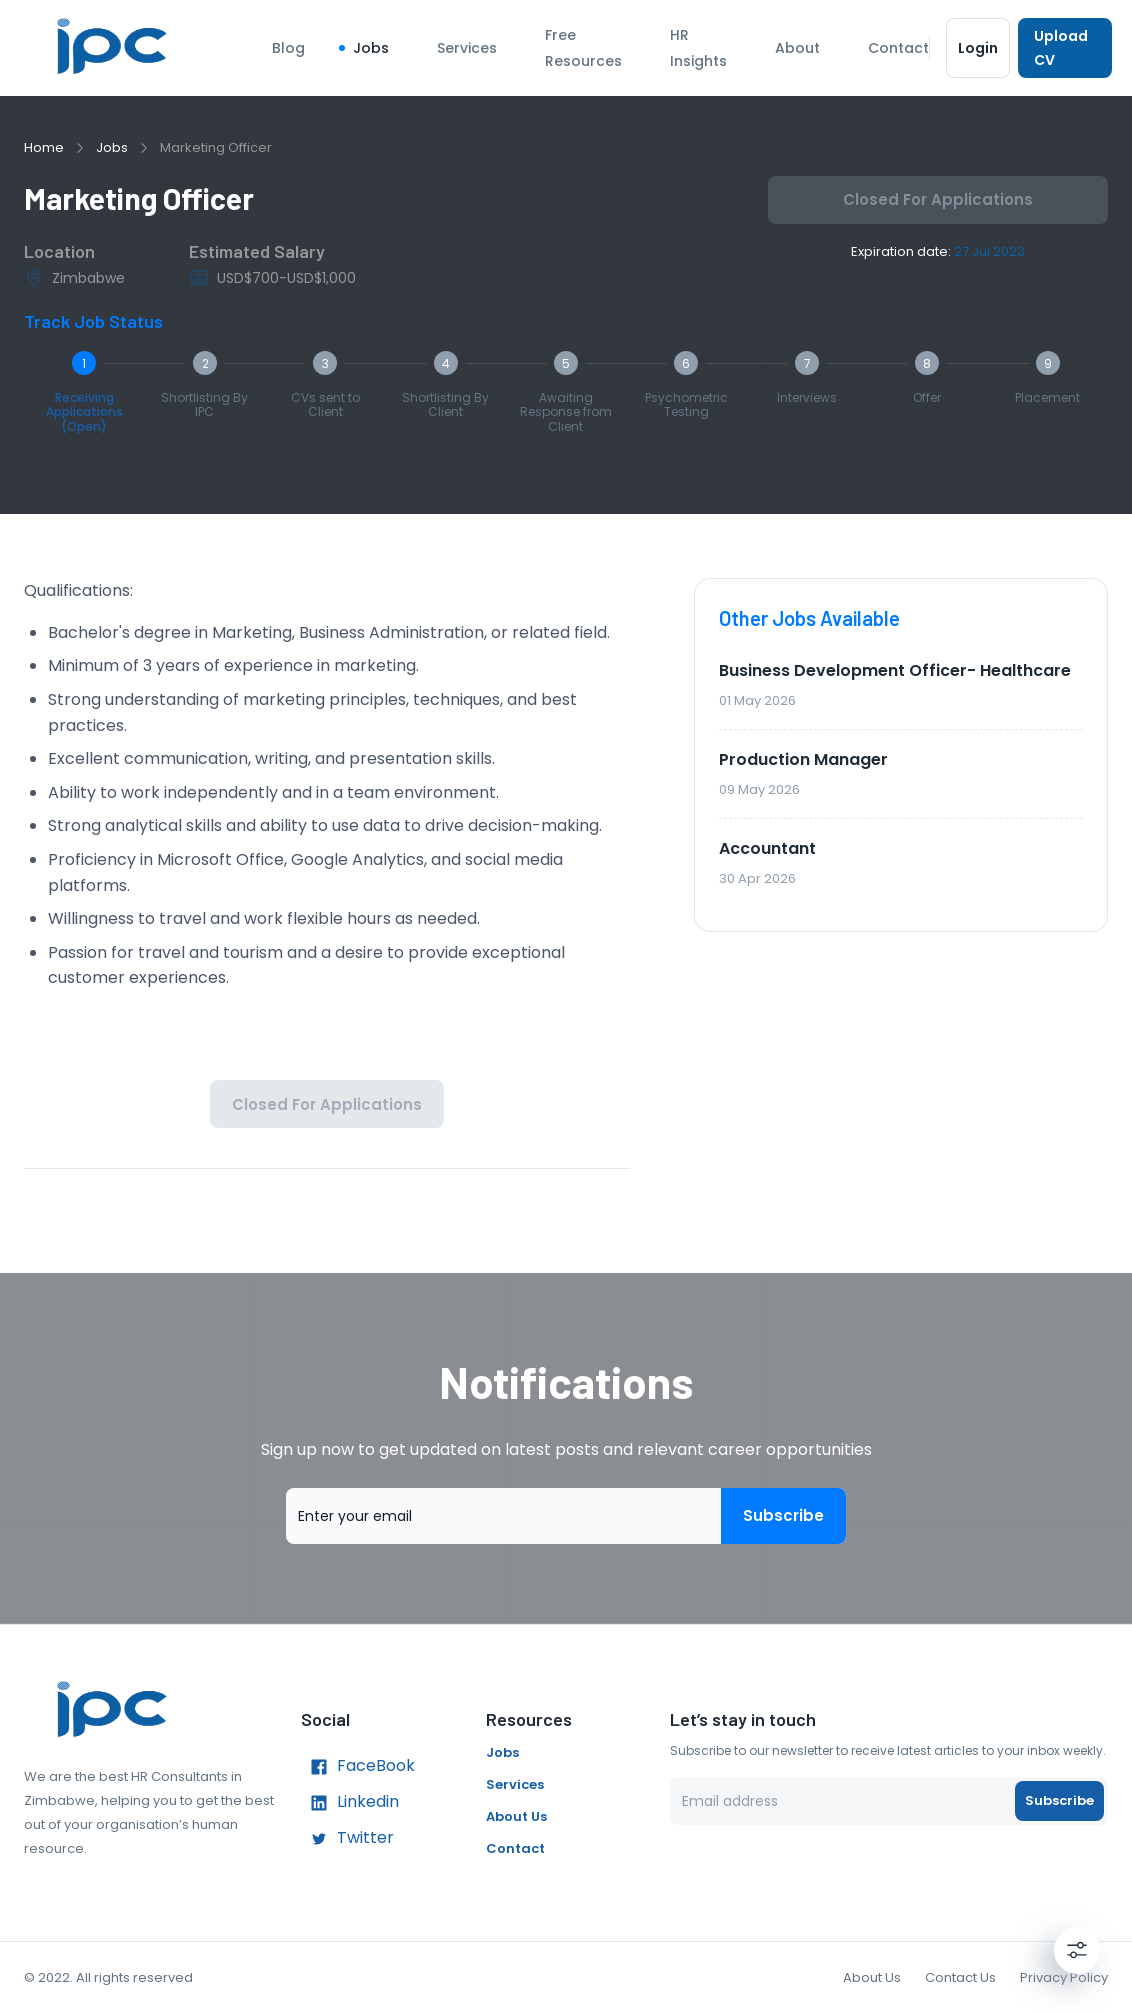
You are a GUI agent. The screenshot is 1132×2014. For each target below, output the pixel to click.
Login (978, 48)
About (797, 48)
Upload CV (1065, 48)
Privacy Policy (1064, 1977)
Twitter (347, 1839)
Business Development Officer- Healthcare (895, 670)
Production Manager (803, 759)
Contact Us (960, 1977)
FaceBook (358, 1767)
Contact (898, 48)
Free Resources (583, 48)
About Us (516, 1816)
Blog (288, 48)
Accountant (767, 848)
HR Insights (698, 48)
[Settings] (1077, 1950)
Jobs (371, 48)
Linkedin (350, 1803)
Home (44, 147)
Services (467, 48)
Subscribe (783, 1516)
